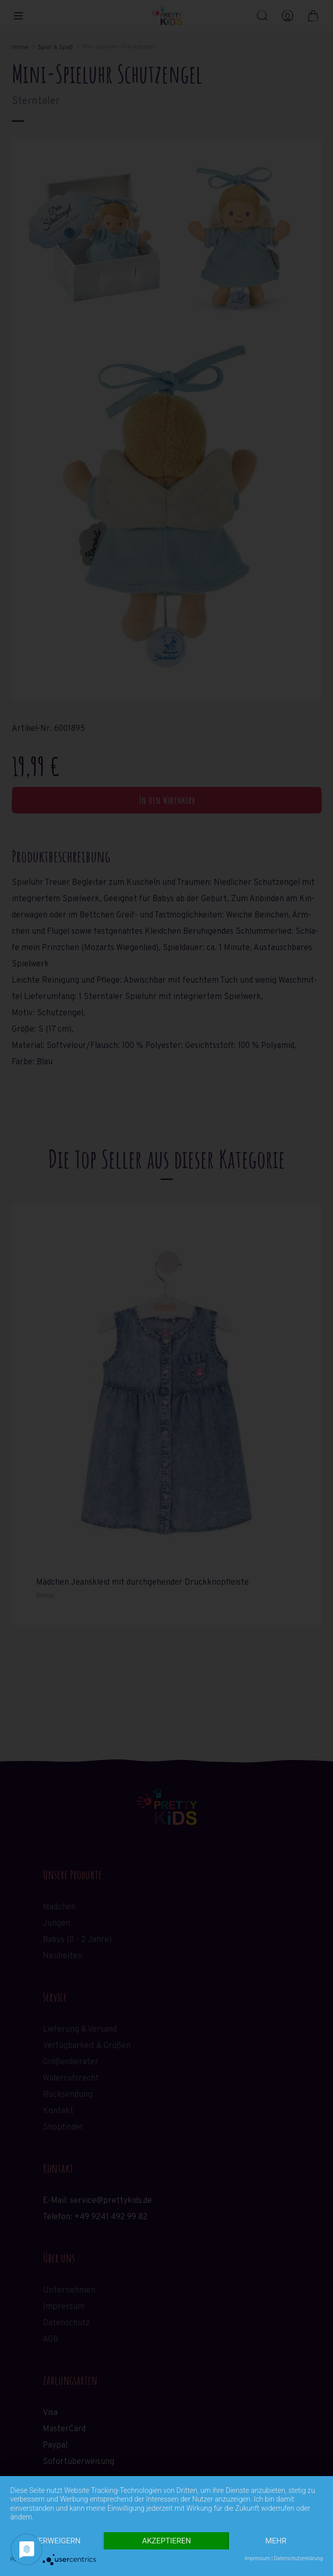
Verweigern (57, 2540)
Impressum (257, 2558)
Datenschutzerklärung (298, 2558)
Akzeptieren (166, 2540)
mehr (276, 2540)
